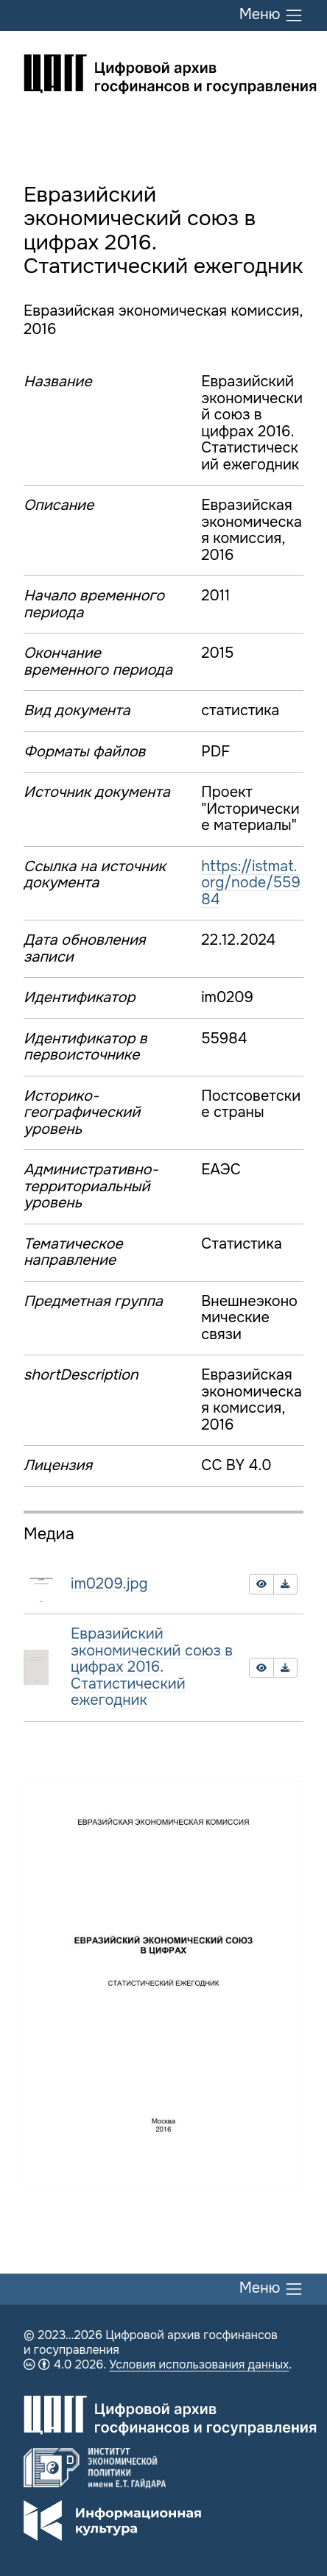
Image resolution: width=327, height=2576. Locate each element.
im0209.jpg (109, 1584)
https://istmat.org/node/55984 (250, 883)
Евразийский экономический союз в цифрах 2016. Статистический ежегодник (152, 1667)
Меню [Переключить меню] (271, 15)
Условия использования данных (199, 2364)
